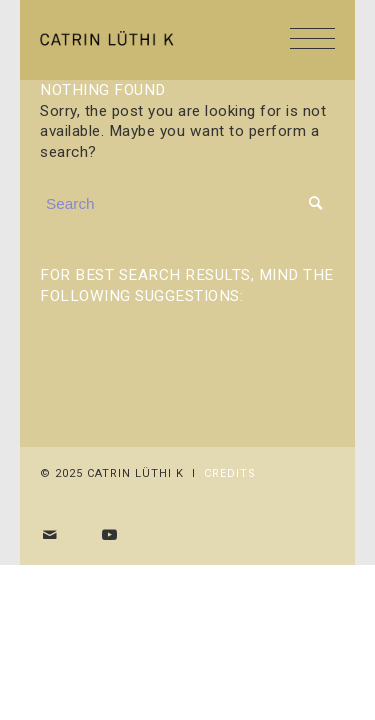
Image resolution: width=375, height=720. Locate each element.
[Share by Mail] (50, 535)
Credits (230, 473)
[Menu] (302, 40)
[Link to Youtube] (110, 535)
